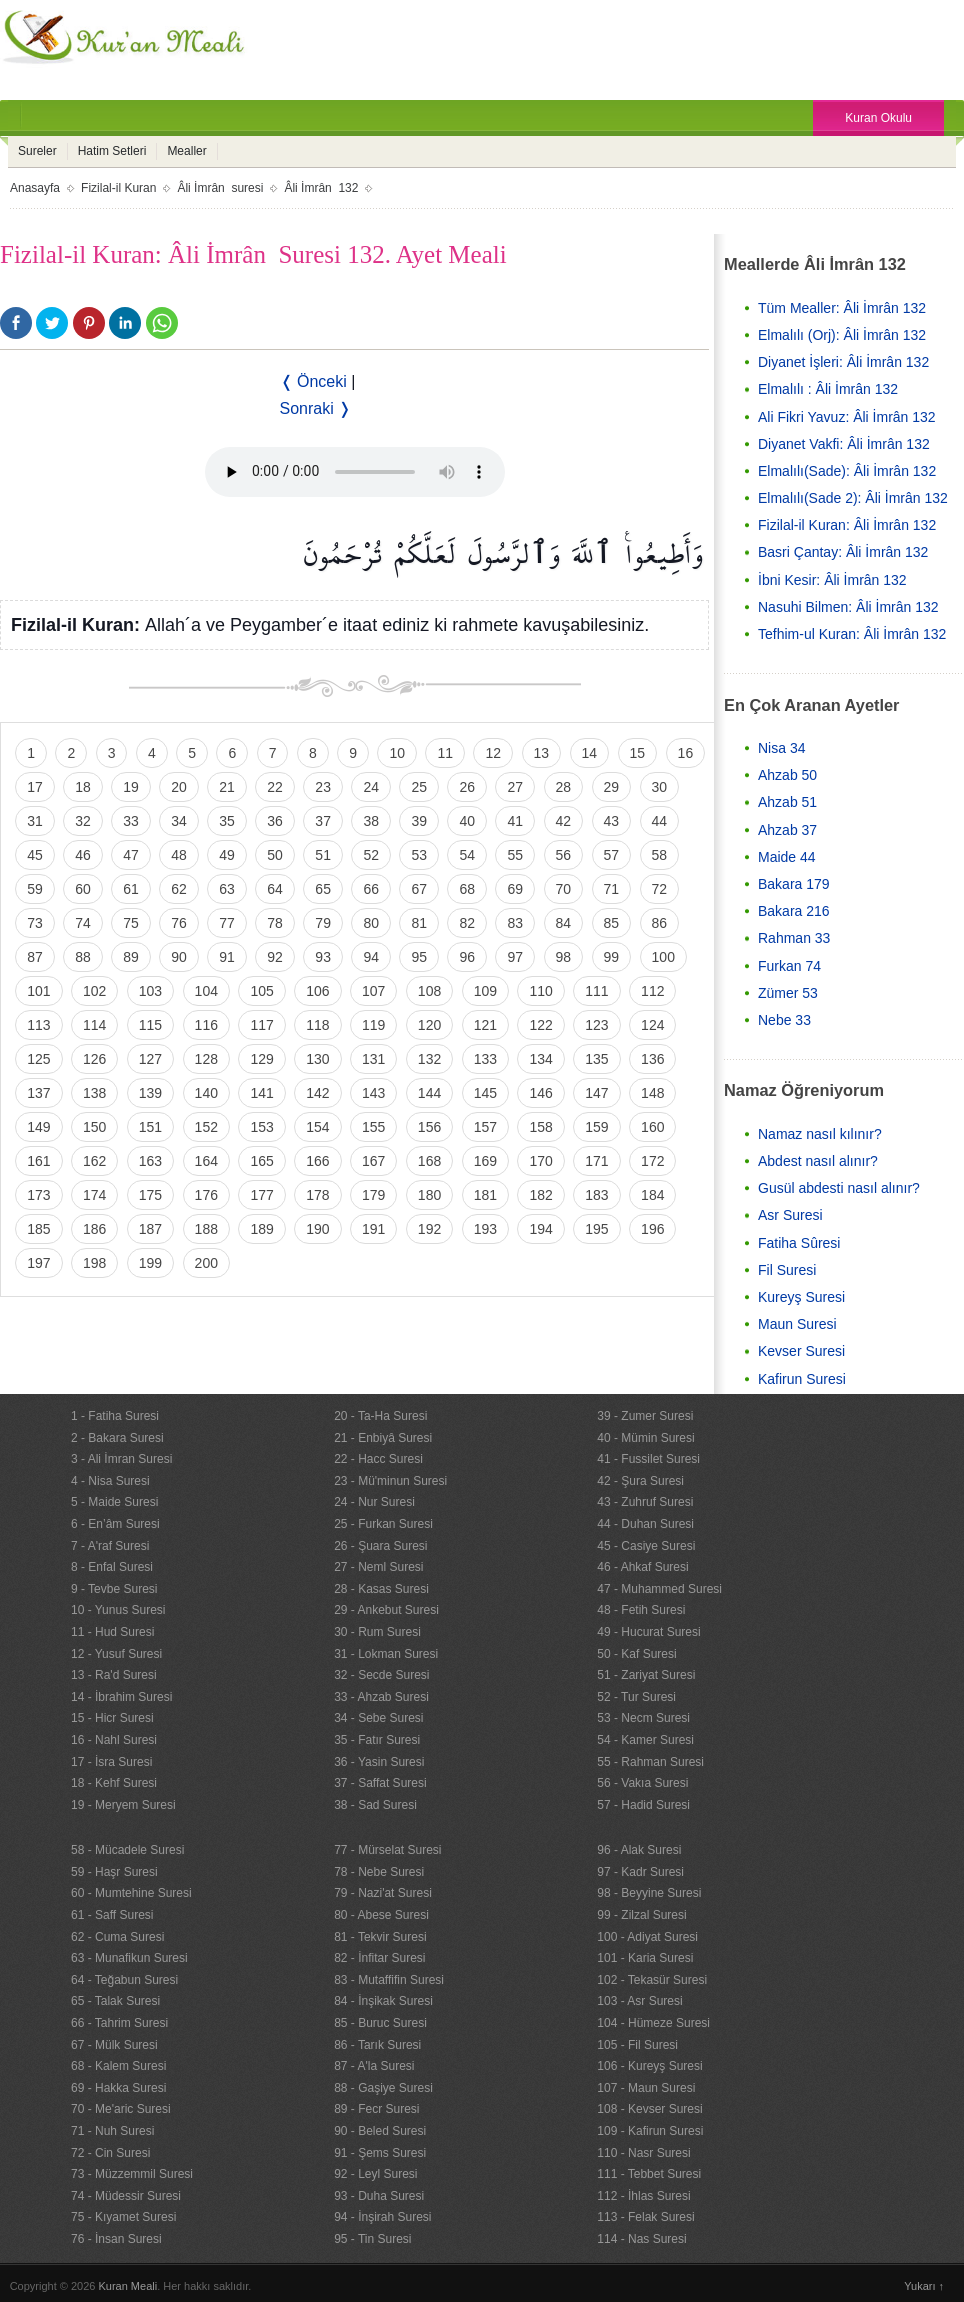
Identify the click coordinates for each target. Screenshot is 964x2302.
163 (150, 1161)
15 (638, 753)
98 (564, 957)
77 (227, 923)
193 (485, 1229)
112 (652, 991)
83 (515, 923)
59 (35, 889)
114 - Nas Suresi (641, 2239)
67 (419, 889)
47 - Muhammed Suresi (659, 1589)
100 (663, 957)
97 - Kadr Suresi (640, 1872)
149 (38, 1127)
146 (540, 1093)
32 (83, 821)
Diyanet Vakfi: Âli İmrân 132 (844, 444)
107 (373, 991)
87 (35, 957)
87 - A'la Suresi (374, 2066)
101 (38, 991)
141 (261, 1093)
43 (612, 821)
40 (467, 821)
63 (227, 889)
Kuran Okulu (878, 118)
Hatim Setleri (112, 151)
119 (373, 1025)
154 (317, 1127)
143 (373, 1093)
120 (429, 1025)
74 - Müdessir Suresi (126, 2196)
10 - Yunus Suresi (118, 1610)
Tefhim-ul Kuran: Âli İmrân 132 (852, 634)
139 (150, 1093)
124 (652, 1025)
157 (485, 1127)
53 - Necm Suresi (643, 1718)
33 (131, 821)
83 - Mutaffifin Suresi (389, 1980)
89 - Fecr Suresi (376, 2109)
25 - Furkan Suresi (383, 1524)
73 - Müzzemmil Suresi (132, 2174)
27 (515, 787)
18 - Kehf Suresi (114, 1783)
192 (429, 1229)
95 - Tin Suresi (372, 2239)
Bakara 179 (794, 884)
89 (131, 957)
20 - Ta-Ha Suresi (380, 1416)
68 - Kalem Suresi (118, 2066)
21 (227, 787)
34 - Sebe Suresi (378, 1718)
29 (612, 787)
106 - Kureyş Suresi (649, 2066)
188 (206, 1229)
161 (38, 1161)
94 (371, 957)
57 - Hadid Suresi (643, 1805)
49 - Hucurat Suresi (648, 1632)
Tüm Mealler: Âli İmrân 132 (842, 308)
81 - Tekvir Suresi (380, 1937)
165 (261, 1161)
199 (150, 1263)
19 (131, 787)
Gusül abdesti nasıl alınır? (839, 1188)
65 (323, 889)
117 (261, 1025)
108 (429, 991)
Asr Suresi (790, 1215)
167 (373, 1161)
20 (179, 787)
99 (612, 957)
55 (515, 855)
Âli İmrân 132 (321, 188)
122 (540, 1025)
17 (35, 787)
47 (131, 855)
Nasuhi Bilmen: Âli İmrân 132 (848, 607)
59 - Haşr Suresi (114, 1872)
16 (686, 753)
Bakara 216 (794, 911)
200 (206, 1263)
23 (323, 787)
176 (206, 1195)
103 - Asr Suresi (639, 2001)
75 (131, 923)
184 (652, 1195)
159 (596, 1127)
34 (179, 821)
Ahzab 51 (787, 802)
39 (419, 821)
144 (429, 1093)
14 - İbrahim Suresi (121, 1697)
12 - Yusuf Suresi (116, 1654)
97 (515, 957)
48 (179, 855)
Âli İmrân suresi (220, 188)
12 (493, 753)
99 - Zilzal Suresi (641, 1915)
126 (94, 1059)
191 (373, 1229)
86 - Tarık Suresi (377, 2045)
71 (612, 889)
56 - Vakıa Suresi (642, 1783)
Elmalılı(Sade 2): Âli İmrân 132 (853, 498)
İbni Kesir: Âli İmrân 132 (832, 580)
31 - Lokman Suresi (386, 1654)
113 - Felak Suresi (645, 2217)
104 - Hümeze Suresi (653, 2023)
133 (485, 1059)
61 (131, 889)
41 (515, 821)
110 (540, 991)
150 (94, 1127)
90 (179, 957)
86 (660, 923)
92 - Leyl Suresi (375, 2174)
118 (317, 1025)
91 (227, 957)
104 (206, 991)
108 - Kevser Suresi (649, 2109)
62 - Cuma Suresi (117, 1937)
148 (652, 1093)
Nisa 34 (781, 748)
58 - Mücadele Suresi (127, 1850)
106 (317, 991)
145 (485, 1093)
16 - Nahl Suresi (114, 1740)
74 (83, 923)
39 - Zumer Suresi (645, 1416)
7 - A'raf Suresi (110, 1546)
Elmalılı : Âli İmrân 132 (828, 389)
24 (371, 787)
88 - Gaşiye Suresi (383, 2088)
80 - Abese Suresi (381, 1915)
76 (179, 923)
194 (540, 1229)
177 (261, 1195)
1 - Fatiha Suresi (115, 1416)
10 (397, 753)
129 (261, 1059)
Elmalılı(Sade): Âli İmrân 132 (847, 471)
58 (660, 855)
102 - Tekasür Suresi (652, 1980)
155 (373, 1127)
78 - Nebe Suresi (379, 1872)
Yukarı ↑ (924, 2286)
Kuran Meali (127, 2286)
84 (564, 923)
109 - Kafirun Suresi (650, 2131)
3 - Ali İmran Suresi (121, 1459)
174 (94, 1195)
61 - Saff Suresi (112, 1915)
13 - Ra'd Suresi (114, 1675)
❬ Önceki (313, 381)
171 (596, 1161)
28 (564, 787)
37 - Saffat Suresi (380, 1783)
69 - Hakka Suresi (118, 2088)
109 (485, 991)
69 (515, 889)
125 (38, 1059)
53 (419, 855)
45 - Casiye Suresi (646, 1546)
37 (323, 821)
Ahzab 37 (787, 830)
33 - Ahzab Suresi (381, 1697)
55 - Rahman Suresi (650, 1762)
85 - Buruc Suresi (380, 2023)
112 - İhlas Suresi (643, 2196)
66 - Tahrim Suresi (119, 2023)
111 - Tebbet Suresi (649, 2174)
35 (227, 821)
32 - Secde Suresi (381, 1675)
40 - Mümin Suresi (645, 1438)
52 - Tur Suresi (636, 1697)
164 (206, 1161)
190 (317, 1229)
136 (652, 1059)
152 (206, 1127)
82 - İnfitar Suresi (379, 1958)
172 (652, 1161)
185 (38, 1229)
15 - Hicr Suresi (112, 1718)
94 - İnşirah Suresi (382, 2217)
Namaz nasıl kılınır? (820, 1134)
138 (94, 1093)
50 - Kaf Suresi (636, 1654)
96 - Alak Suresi (639, 1850)
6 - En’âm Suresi (115, 1524)
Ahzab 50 (787, 775)
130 (317, 1059)
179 (373, 1195)
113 (38, 1025)
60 (83, 889)
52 (371, 855)
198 (94, 1263)
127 (150, 1059)
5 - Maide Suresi (114, 1502)
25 (419, 787)
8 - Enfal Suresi (112, 1567)
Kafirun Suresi (802, 1379)
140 (206, 1093)
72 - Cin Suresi (110, 2153)
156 (429, 1127)
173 (38, 1195)
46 (83, 855)
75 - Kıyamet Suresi (123, 2217)
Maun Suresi (797, 1324)
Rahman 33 (794, 938)
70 (564, 889)
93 (323, 957)
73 (35, 923)
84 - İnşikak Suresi (383, 2001)
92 (275, 957)
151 (150, 1127)
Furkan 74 (789, 966)
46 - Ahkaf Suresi (642, 1567)
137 (38, 1093)
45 (35, 855)
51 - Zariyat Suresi (646, 1675)
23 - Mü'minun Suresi (390, 1481)
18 (83, 787)
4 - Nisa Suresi (110, 1481)
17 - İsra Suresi (111, 1762)
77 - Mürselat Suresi (387, 1850)
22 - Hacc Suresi (378, 1459)
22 (275, 787)
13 (542, 753)
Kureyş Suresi (801, 1297)
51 (323, 855)
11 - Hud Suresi (112, 1632)
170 (540, 1161)
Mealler (186, 151)
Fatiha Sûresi (799, 1243)
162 (94, 1161)
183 (596, 1195)
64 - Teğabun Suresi (124, 1980)
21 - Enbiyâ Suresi (383, 1438)
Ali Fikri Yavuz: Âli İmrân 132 (847, 417)
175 (150, 1195)
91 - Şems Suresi (380, 2153)
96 (467, 957)
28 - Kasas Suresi (381, 1589)
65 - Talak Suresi (115, 2001)
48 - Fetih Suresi (641, 1610)
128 (206, 1059)
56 (564, 855)
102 (94, 991)
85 (612, 923)
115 (150, 1025)
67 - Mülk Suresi (114, 2045)
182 (540, 1195)
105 (261, 991)
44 (660, 821)
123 (596, 1025)
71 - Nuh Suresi (112, 2131)
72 (660, 889)
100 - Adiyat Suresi (647, 1937)
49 (227, 855)
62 (179, 889)
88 (83, 957)
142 (317, 1093)
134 (540, 1059)
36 (275, 821)
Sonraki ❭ (316, 408)
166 (317, 1161)
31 (35, 821)
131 (373, 1059)
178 (317, 1195)
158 (540, 1127)
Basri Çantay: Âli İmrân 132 (843, 552)
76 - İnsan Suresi (116, 2239)
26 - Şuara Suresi (380, 1546)
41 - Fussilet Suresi (648, 1459)
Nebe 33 (784, 1020)
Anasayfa (35, 188)
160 (652, 1127)
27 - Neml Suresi (378, 1567)
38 (371, 821)
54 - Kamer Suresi (645, 1740)
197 (38, 1263)
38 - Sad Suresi (375, 1805)
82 (467, 923)
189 (261, 1229)
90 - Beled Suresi (380, 2131)
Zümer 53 (788, 993)
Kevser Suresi (801, 1351)
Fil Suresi (787, 1270)
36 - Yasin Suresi (379, 1762)
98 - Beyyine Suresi (649, 1893)
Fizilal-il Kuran (118, 188)
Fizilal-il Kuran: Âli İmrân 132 (847, 525)
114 (94, 1025)
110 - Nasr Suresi (643, 2153)
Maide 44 (787, 857)
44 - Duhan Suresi (645, 1524)
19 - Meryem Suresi (123, 1805)
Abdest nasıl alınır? (818, 1161)
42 (564, 821)
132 (429, 1059)
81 (419, 923)
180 (429, 1195)
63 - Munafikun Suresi (129, 1958)
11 (445, 753)
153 (261, 1127)
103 (150, 991)
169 (485, 1161)
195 (596, 1229)
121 (485, 1025)
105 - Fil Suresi (637, 2045)
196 (652, 1229)
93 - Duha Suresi (379, 2196)
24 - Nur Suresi (374, 1502)
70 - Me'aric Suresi (121, 2109)
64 (275, 889)
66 (371, 889)
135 (596, 1059)
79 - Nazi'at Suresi (383, 1893)
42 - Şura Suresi (640, 1481)
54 (467, 855)
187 (150, 1229)
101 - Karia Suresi (645, 1958)
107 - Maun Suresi (646, 2088)
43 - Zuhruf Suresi (645, 1502)
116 (206, 1025)
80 (371, 923)
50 (275, 855)
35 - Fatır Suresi (377, 1740)
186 (94, 1229)
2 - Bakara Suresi (117, 1438)
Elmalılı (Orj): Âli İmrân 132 (842, 335)
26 (467, 787)
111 (596, 991)
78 (275, 923)
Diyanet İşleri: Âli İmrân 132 (843, 362)
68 (467, 889)
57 (612, 855)
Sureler (37, 151)
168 (429, 1161)
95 (419, 957)
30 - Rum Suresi (377, 1632)
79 (323, 923)
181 (485, 1195)
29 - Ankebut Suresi (386, 1610)
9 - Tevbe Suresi (114, 1589)
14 (590, 753)
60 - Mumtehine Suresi (131, 1893)
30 (660, 787)
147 (596, 1093)
